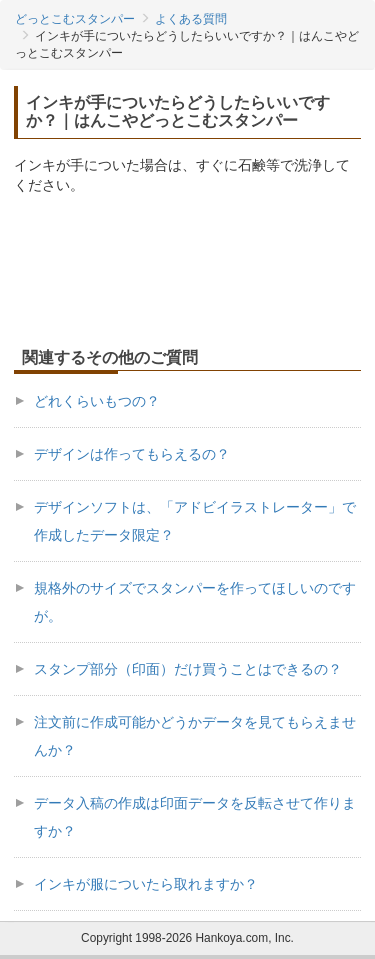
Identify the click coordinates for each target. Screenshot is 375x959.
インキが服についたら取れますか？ (146, 884)
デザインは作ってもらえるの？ (132, 454)
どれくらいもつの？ (97, 401)
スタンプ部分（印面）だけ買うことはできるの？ (188, 669)
